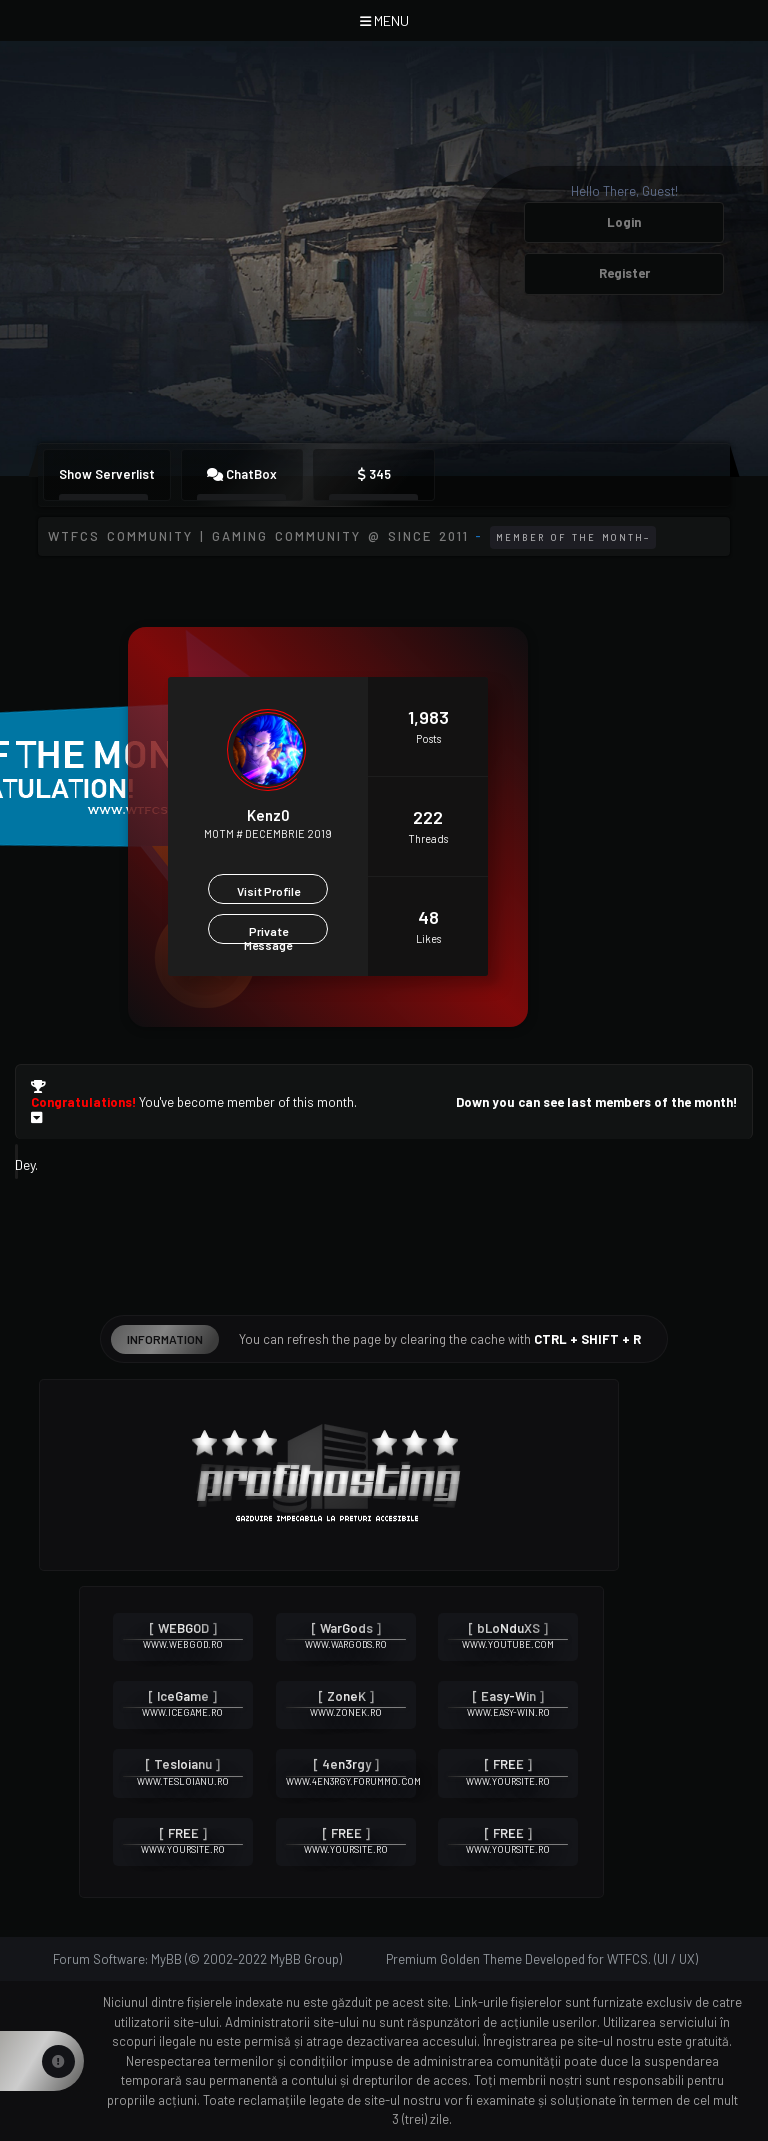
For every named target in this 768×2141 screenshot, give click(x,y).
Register (624, 273)
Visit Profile (268, 891)
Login (624, 222)
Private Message (268, 934)
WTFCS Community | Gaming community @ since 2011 (258, 536)
